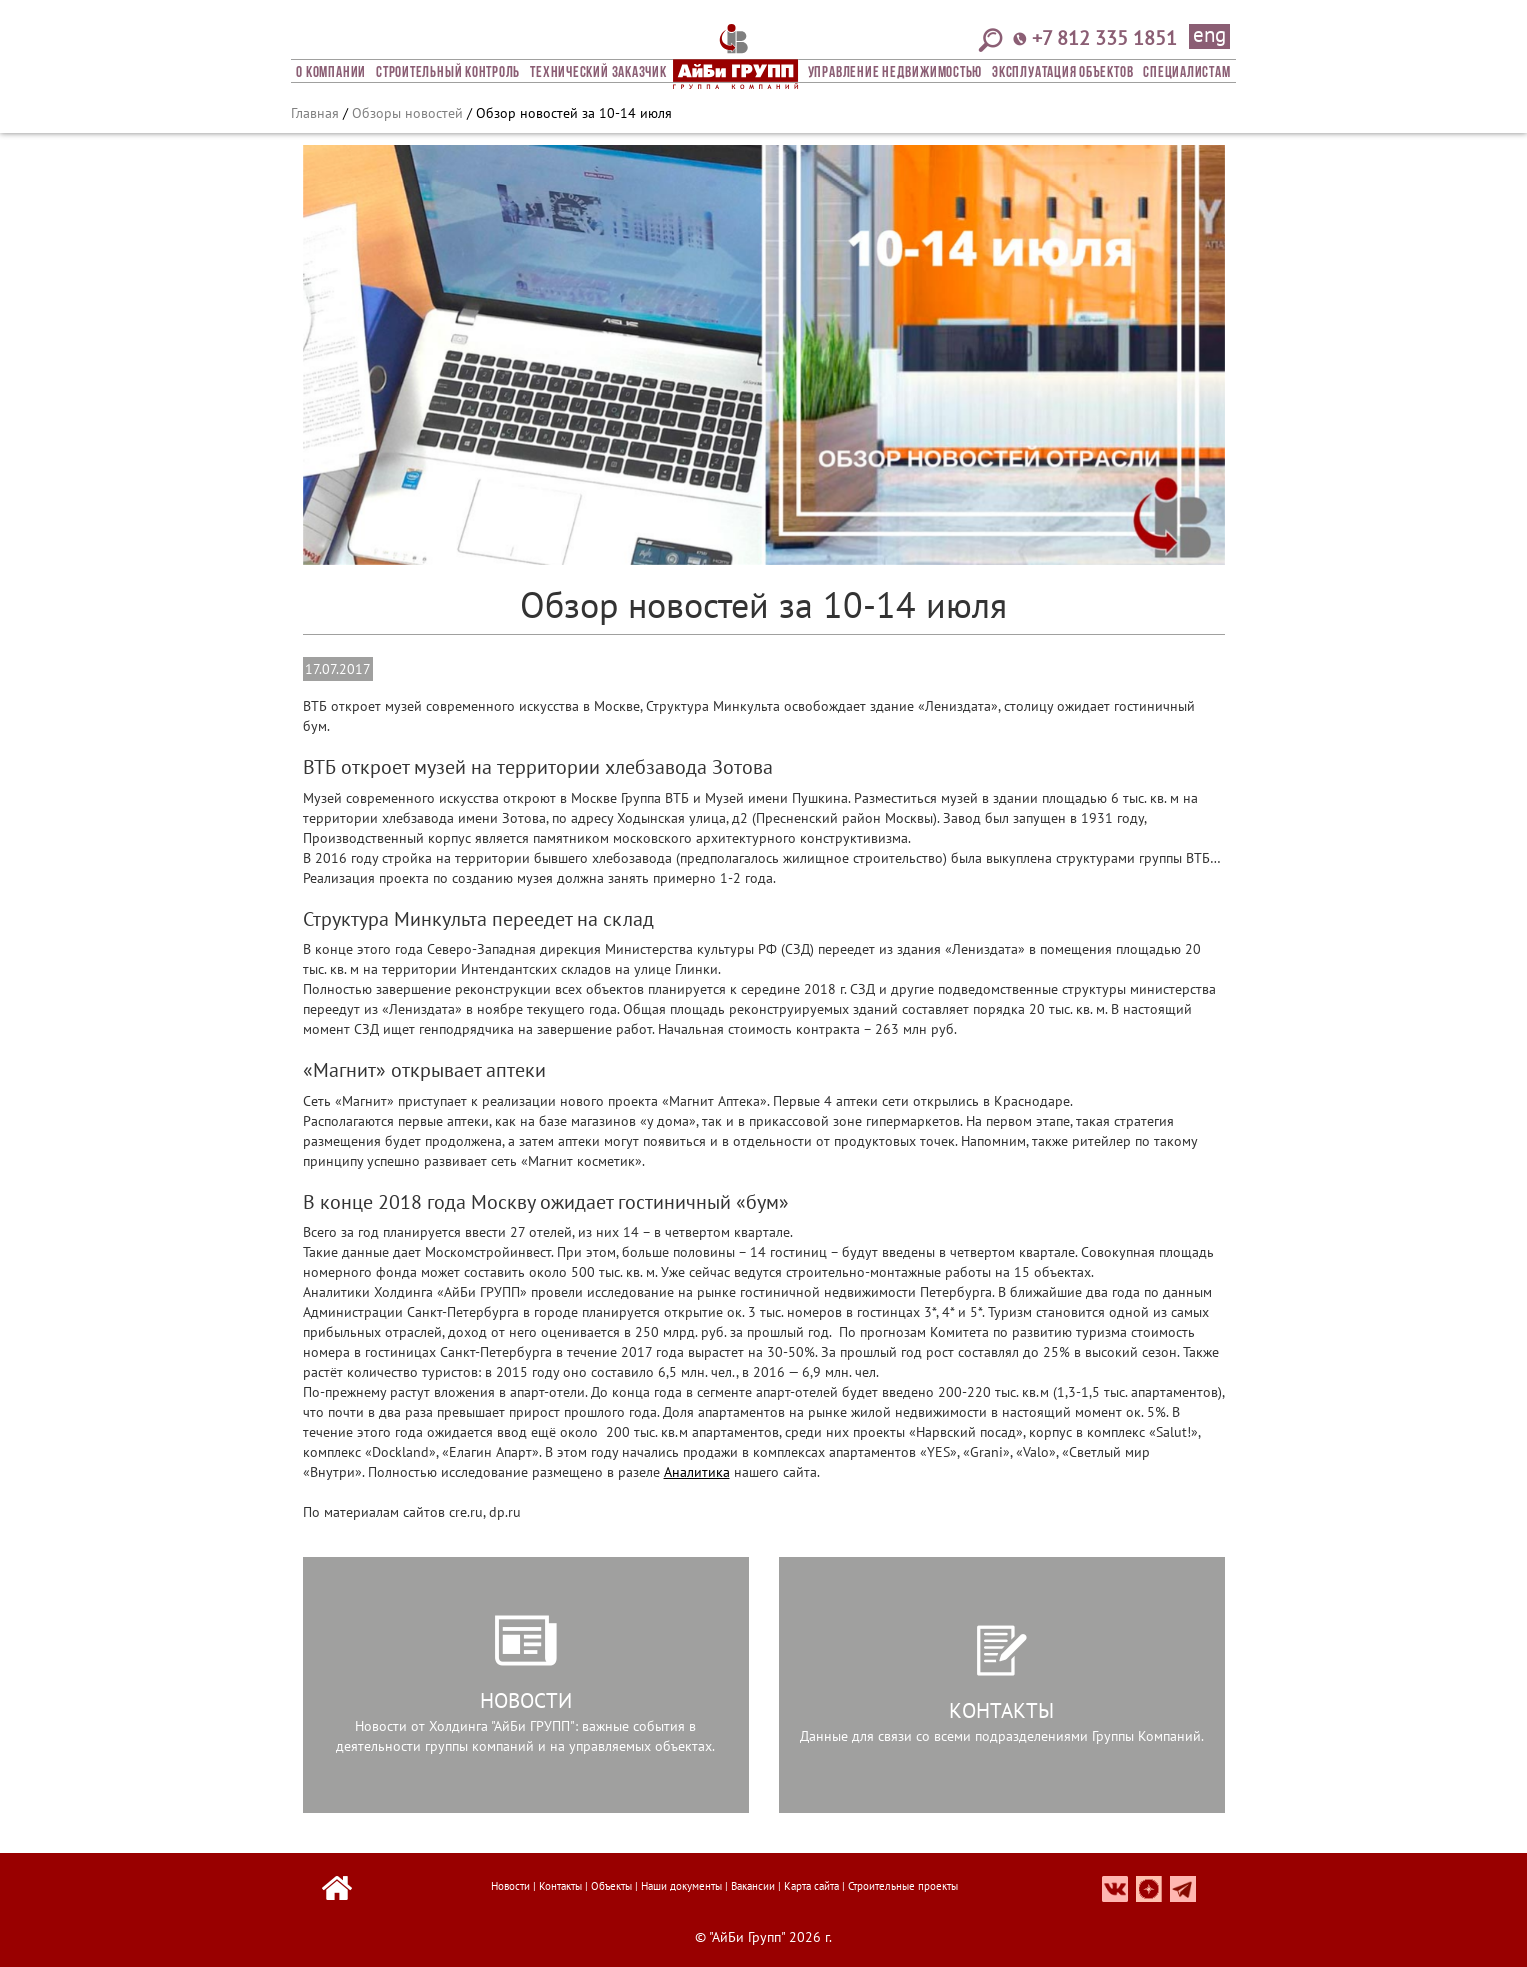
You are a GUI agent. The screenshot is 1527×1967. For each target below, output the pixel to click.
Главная (315, 113)
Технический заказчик (598, 73)
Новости (510, 1886)
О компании (331, 73)
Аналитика (697, 1472)
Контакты (560, 1886)
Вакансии (753, 1886)
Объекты (611, 1886)
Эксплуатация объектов (1062, 73)
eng (1209, 36)
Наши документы (681, 1886)
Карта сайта (811, 1886)
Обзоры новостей (407, 113)
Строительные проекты (903, 1886)
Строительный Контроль (448, 73)
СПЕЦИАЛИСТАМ (1186, 73)
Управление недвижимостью (895, 73)
